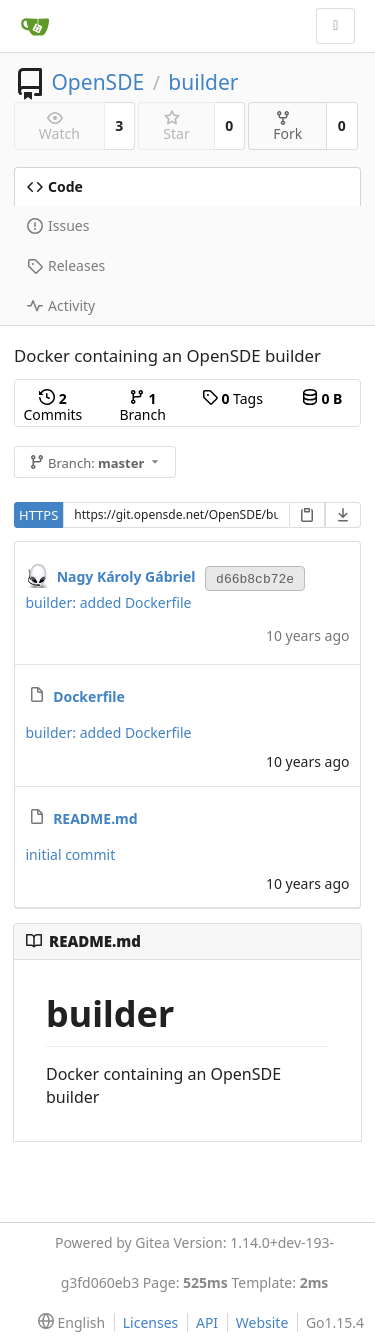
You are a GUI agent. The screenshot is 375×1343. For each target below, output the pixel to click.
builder (203, 82)
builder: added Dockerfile (109, 602)
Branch (142, 406)
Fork (287, 126)
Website (262, 1322)
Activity (61, 305)
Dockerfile (89, 696)
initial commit (71, 854)
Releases (66, 265)
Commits (52, 406)
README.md (95, 818)
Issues (58, 225)
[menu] (67, 1323)
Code (55, 186)
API (207, 1322)
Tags (232, 398)
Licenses (151, 1322)
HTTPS (38, 515)
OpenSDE (97, 82)
